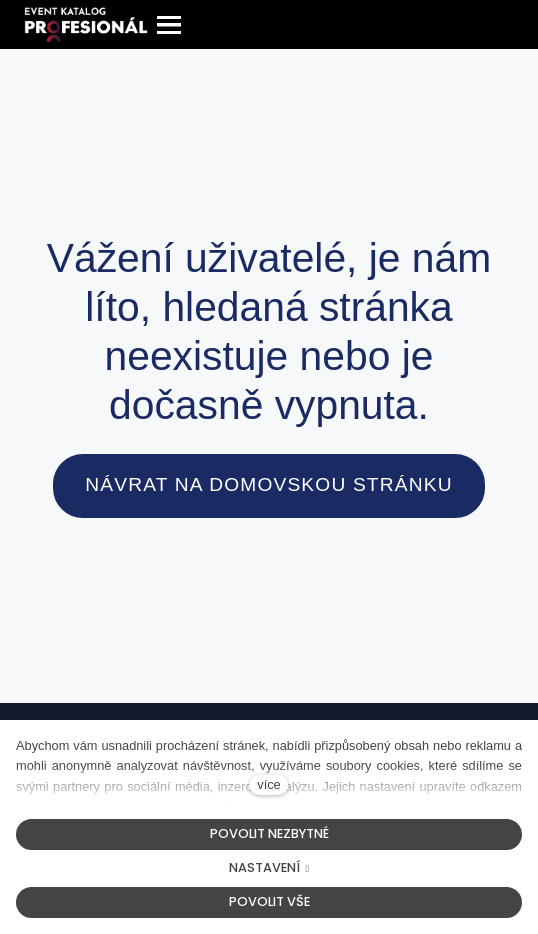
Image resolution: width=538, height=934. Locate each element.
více (268, 784)
